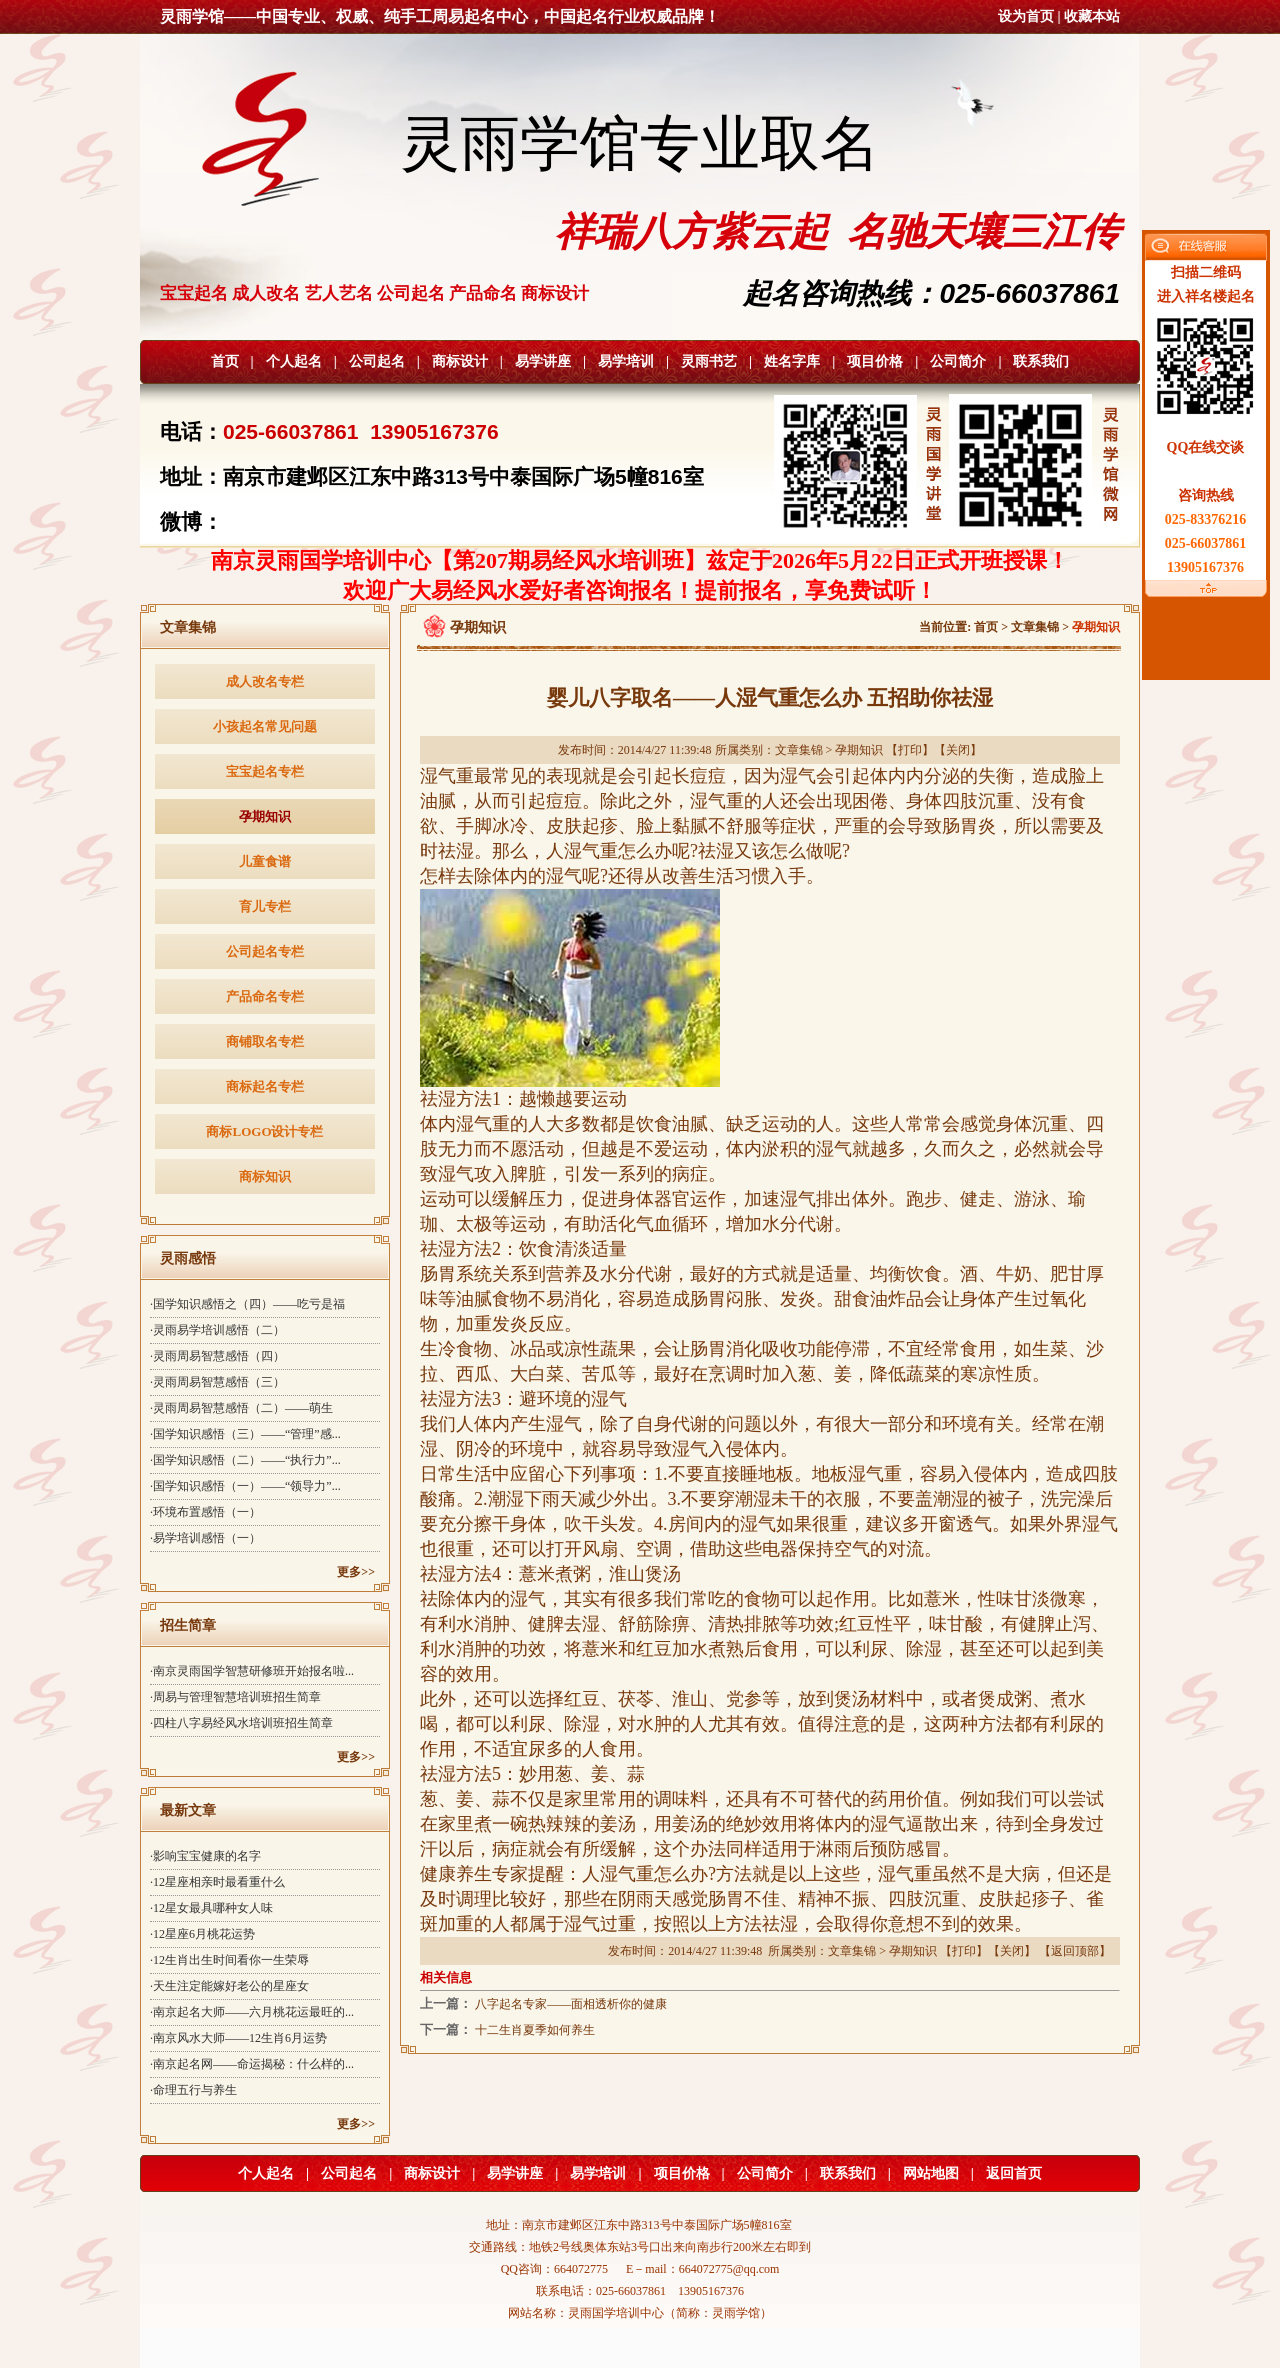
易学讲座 (543, 361)
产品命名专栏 (265, 996)
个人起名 (294, 361)
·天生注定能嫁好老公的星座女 (229, 1986)
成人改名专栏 (265, 681)
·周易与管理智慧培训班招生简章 (235, 1697)
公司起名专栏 (265, 951)
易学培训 (626, 361)
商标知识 (265, 1176)
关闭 (958, 750)
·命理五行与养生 (193, 2090)
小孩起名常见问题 (265, 726)
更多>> (356, 1572)
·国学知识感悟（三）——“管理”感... (245, 1434)
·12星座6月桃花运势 (202, 1934)
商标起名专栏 (265, 1086)
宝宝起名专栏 (265, 771)
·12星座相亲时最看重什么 (217, 1882)
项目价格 (875, 361)
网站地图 (931, 2173)
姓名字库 (792, 361)
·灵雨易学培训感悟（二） (217, 1330)
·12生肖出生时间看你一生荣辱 (229, 1960)
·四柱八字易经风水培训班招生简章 (241, 1723)
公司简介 (958, 361)
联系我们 (1041, 361)
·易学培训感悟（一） (205, 1538)
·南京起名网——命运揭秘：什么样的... (252, 2064)
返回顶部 (1075, 1951)
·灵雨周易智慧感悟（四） (217, 1356)
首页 (225, 361)
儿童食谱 (265, 861)
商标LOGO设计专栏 (264, 1131)
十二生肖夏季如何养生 (535, 2030)
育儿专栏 (265, 906)
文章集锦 (1035, 627)
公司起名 (377, 361)
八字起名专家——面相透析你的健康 (571, 2004)
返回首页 (1014, 2173)
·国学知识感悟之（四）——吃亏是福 (247, 1304)
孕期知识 (265, 816)
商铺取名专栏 (265, 1041)
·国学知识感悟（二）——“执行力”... (245, 1460)
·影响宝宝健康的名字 (205, 1856)
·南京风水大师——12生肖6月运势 (238, 2038)
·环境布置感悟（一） (205, 1512)
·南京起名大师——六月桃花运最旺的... (252, 2012)
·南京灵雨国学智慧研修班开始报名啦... (252, 1671)
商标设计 (460, 361)
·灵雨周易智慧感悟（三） (217, 1382)
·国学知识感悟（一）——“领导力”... (245, 1486)
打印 (910, 750)
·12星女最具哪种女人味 (211, 1908)
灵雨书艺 (709, 361)
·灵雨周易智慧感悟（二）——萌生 (241, 1408)
